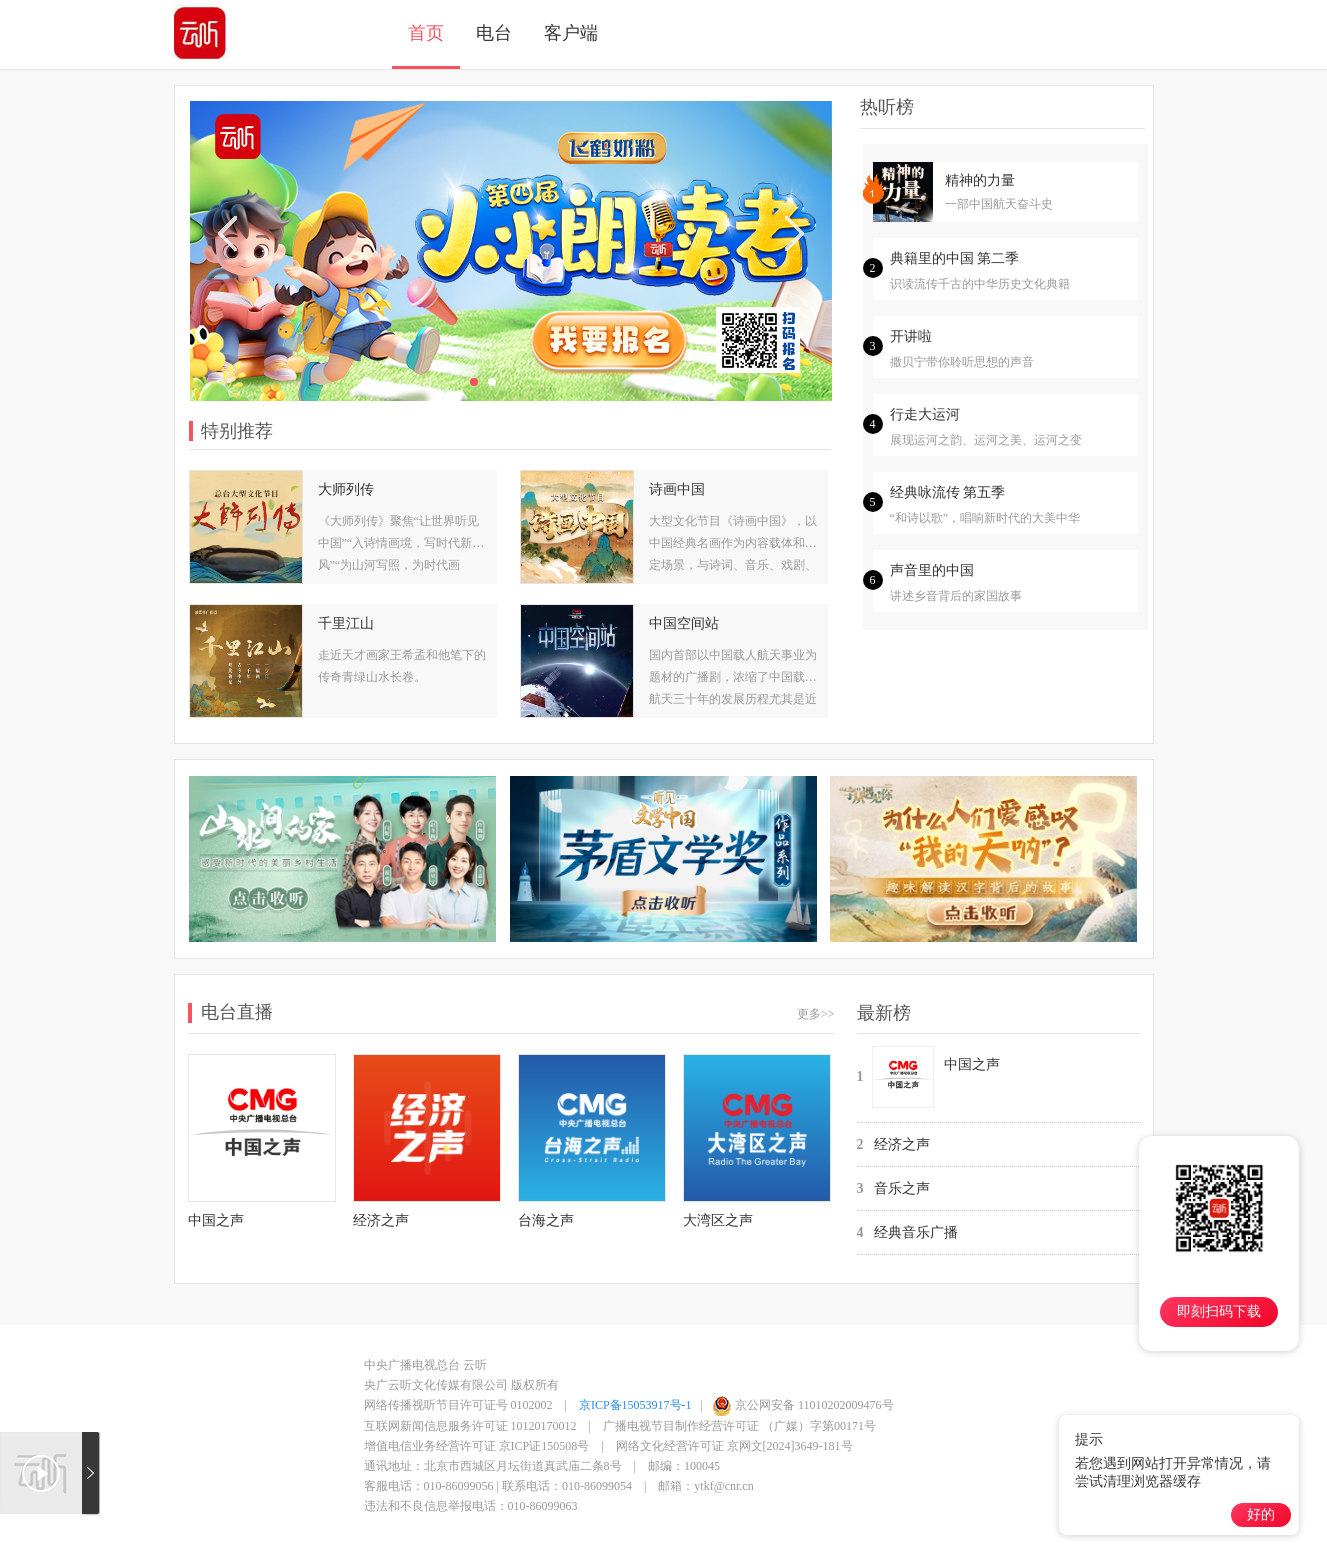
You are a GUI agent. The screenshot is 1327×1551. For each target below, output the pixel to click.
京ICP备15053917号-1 (635, 1405)
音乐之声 (902, 1188)
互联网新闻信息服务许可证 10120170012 (470, 1426)
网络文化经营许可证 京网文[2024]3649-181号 (734, 1446)
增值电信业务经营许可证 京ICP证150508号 (477, 1446)
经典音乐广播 (916, 1232)
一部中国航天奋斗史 (999, 204)
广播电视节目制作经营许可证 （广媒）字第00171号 (739, 1426)
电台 (494, 33)
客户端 (571, 33)
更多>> (816, 1014)
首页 (426, 33)
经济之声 (902, 1144)
